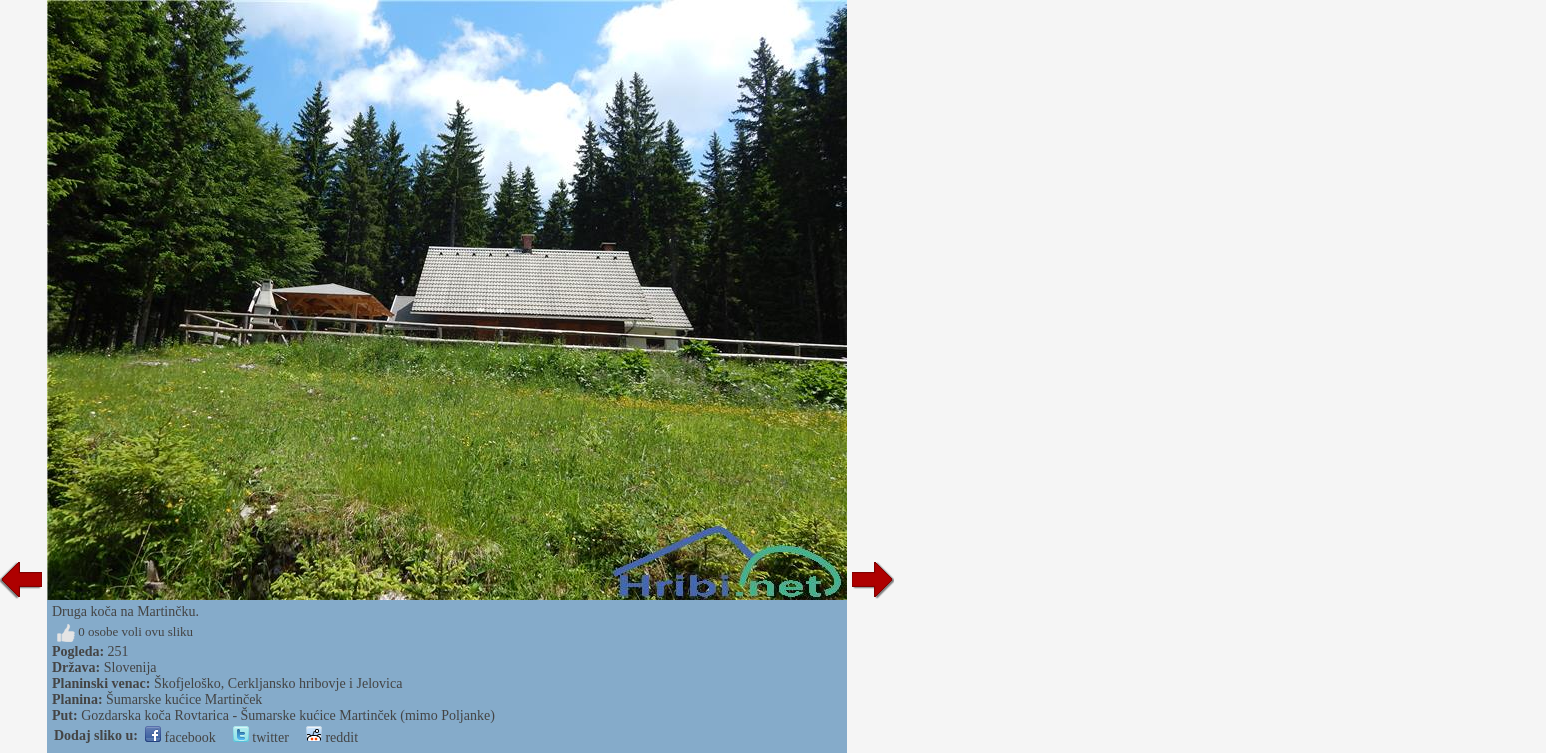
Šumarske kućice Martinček (184, 699)
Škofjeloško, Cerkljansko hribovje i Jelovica (278, 683)
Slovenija (130, 667)
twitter (261, 737)
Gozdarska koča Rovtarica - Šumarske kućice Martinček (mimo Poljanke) (288, 715)
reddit (332, 737)
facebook (180, 737)
